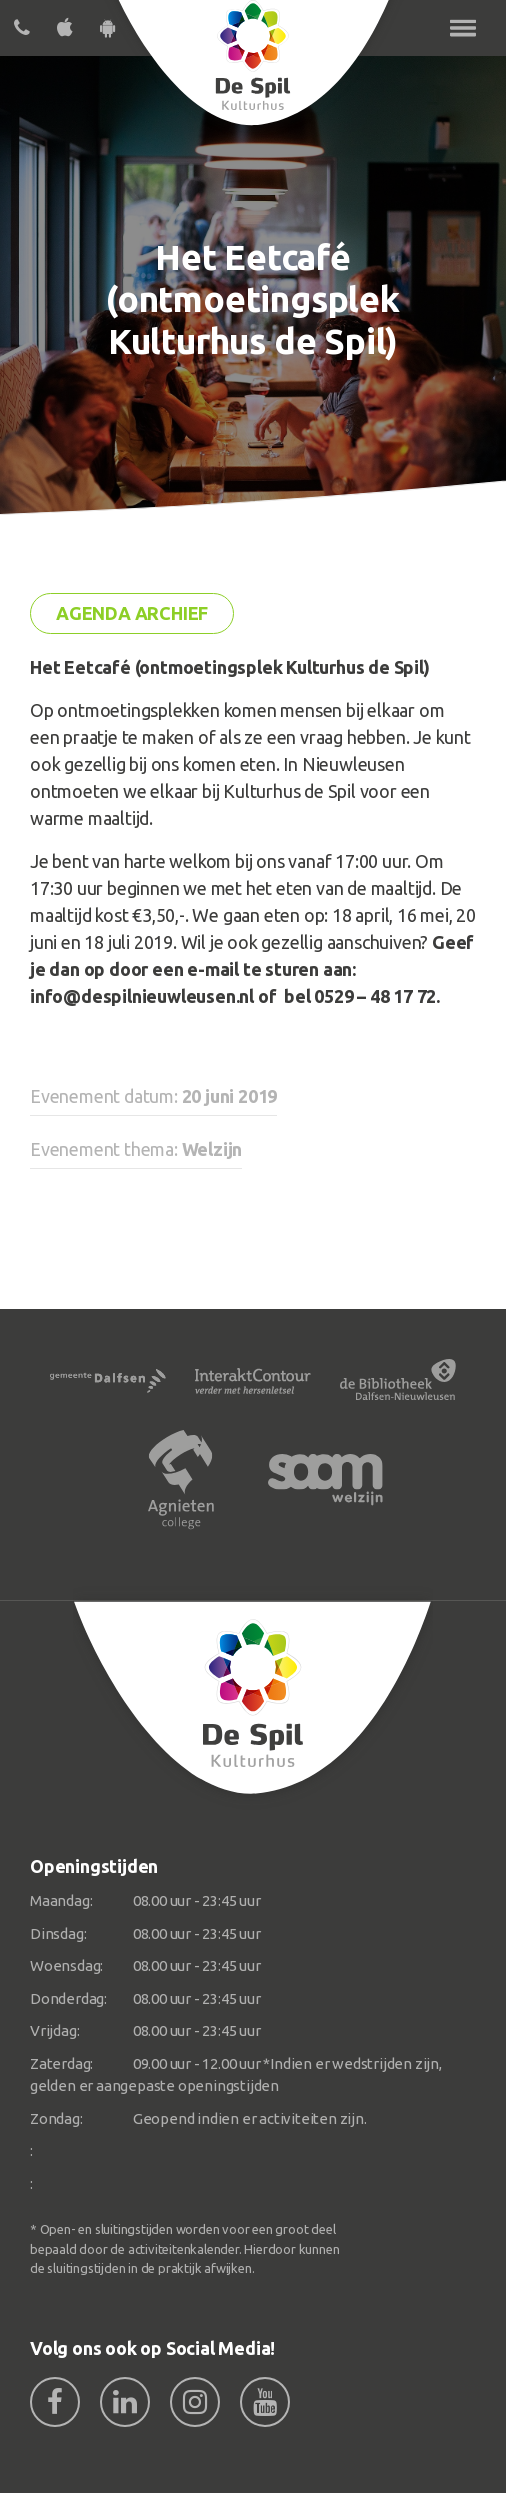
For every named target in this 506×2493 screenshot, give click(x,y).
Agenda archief (132, 613)
